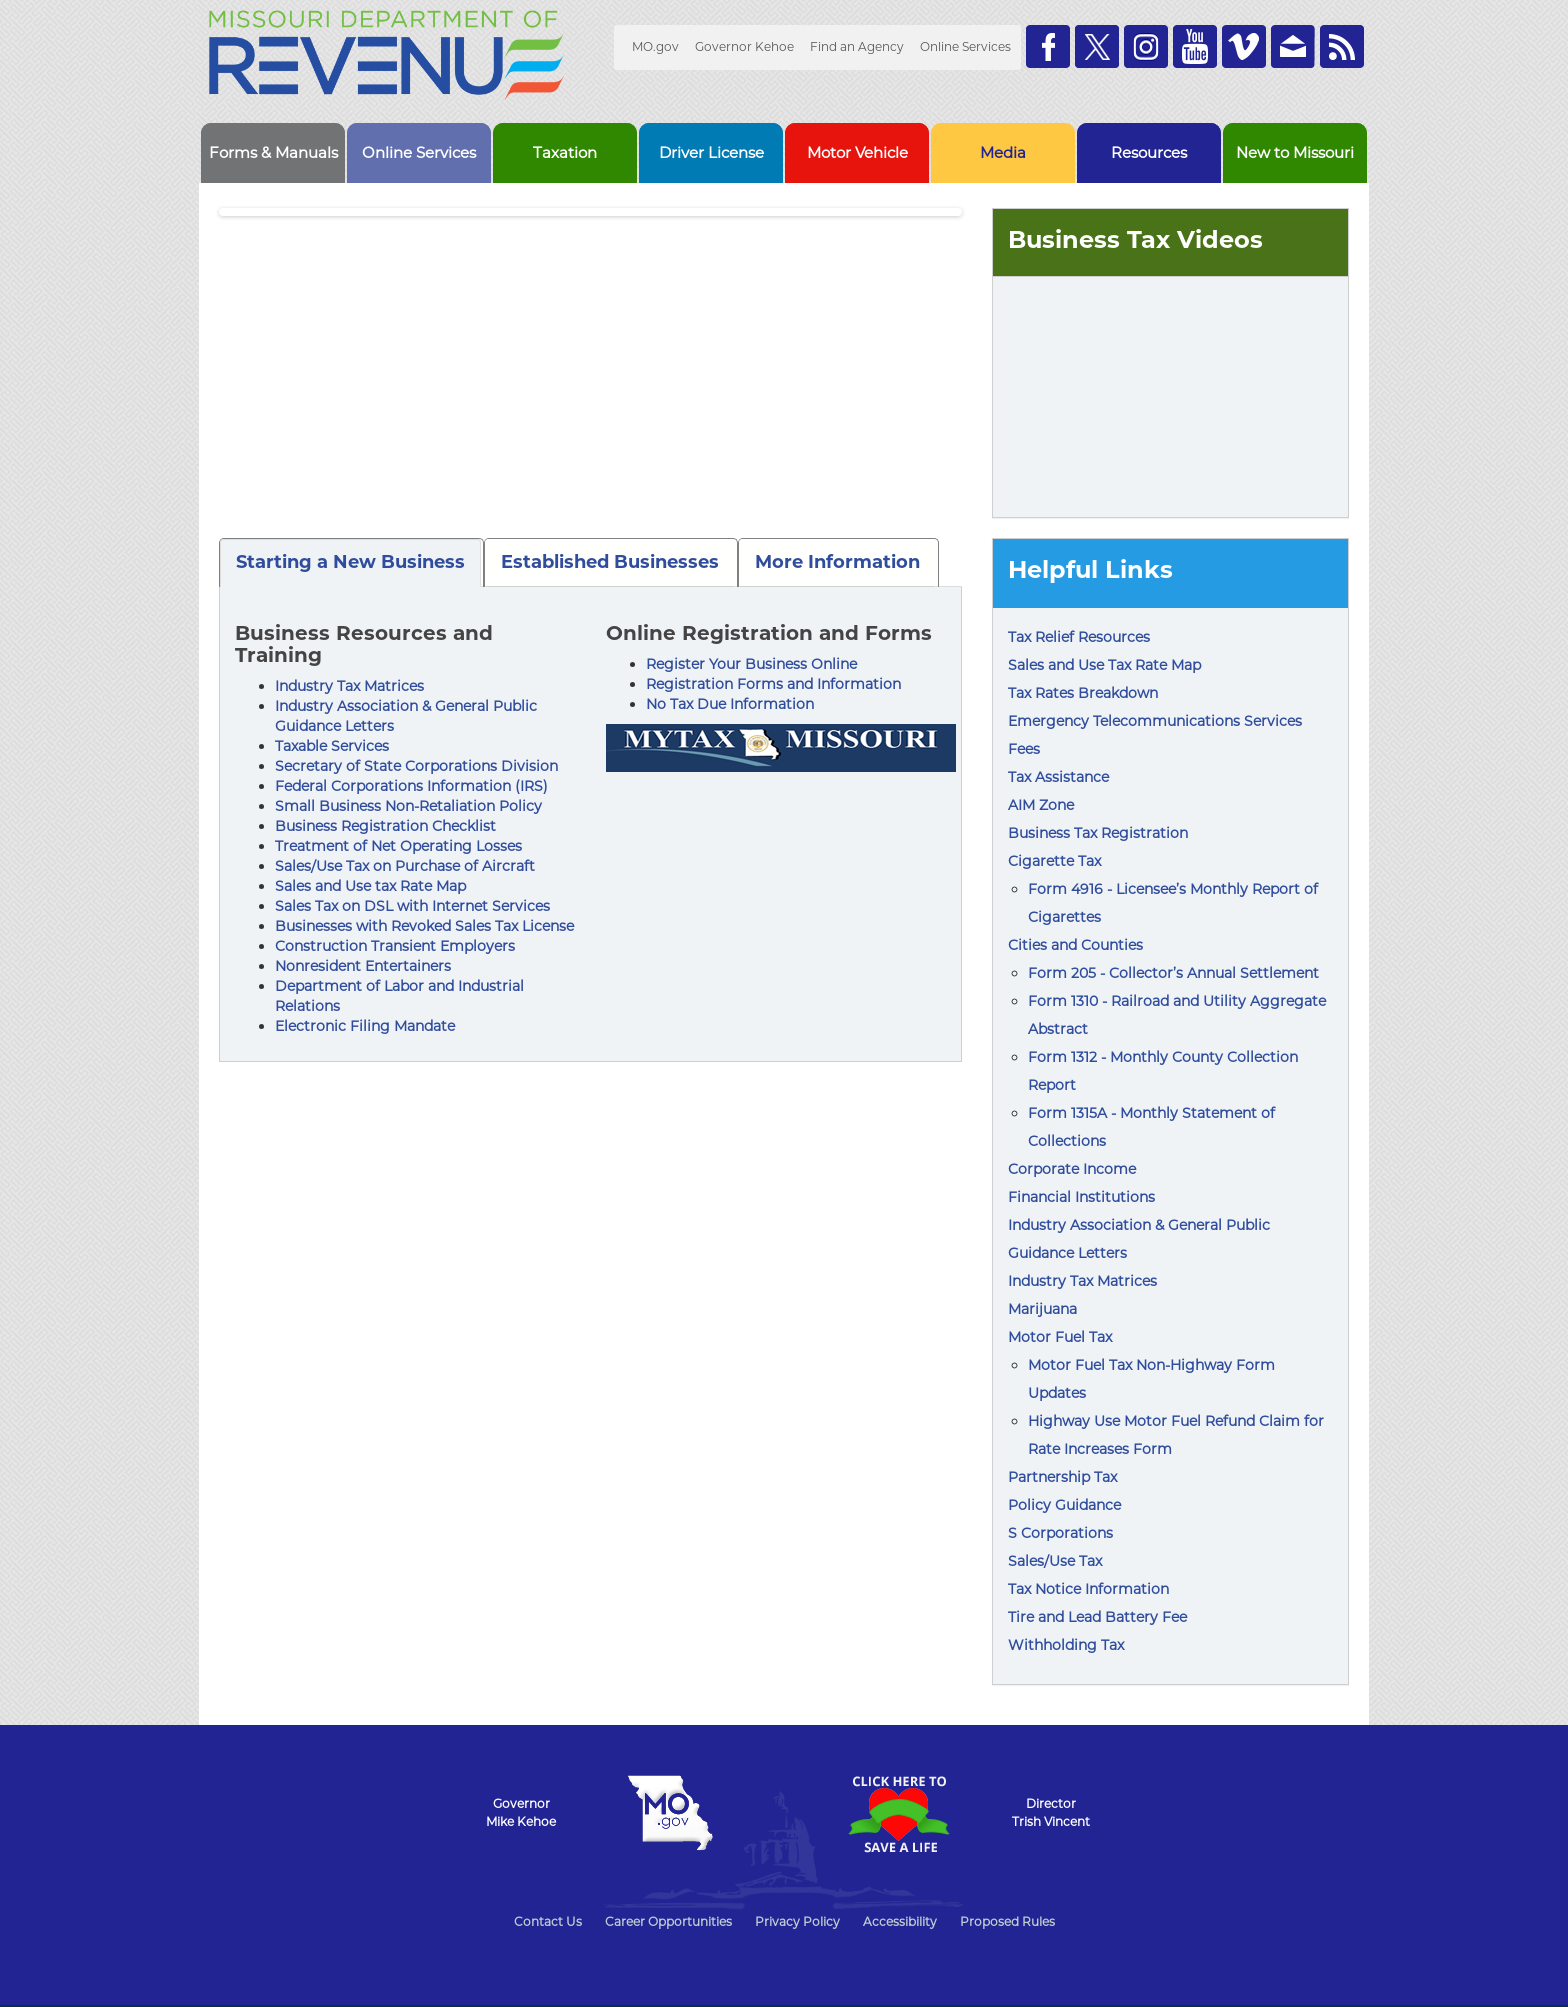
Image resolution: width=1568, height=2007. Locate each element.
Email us (1293, 46)
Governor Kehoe (744, 46)
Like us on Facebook (1048, 46)
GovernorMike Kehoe (521, 1812)
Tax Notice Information (1088, 1589)
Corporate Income (1072, 1169)
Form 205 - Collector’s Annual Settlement (1173, 973)
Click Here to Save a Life (898, 1814)
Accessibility (900, 1921)
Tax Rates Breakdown (1083, 693)
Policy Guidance (1064, 1505)
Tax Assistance (1058, 777)
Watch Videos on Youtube (1195, 46)
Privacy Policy (797, 1921)
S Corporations (1060, 1533)
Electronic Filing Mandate (365, 1026)
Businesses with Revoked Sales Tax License (424, 926)
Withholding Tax (1066, 1645)
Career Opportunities (668, 1921)
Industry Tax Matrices (349, 686)
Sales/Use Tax (1055, 1561)
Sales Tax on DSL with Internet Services (412, 906)
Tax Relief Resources (1079, 637)
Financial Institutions (1081, 1197)
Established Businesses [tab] (610, 562)
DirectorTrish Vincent (1051, 1812)
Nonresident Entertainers (363, 966)
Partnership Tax (1062, 1477)
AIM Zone (1041, 805)
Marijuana (1042, 1309)
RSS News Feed (1342, 46)
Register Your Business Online (751, 664)
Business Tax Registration (1098, 833)
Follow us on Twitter (1097, 46)
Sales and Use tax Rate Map (370, 886)
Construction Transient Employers (395, 946)
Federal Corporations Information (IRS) (411, 786)
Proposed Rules (1007, 1921)
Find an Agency (857, 46)
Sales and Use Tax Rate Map (1104, 665)
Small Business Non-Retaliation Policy (408, 806)
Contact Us (548, 1921)
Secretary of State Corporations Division (416, 766)
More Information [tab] (837, 562)
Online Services (965, 46)
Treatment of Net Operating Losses (398, 846)
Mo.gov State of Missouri (670, 1813)
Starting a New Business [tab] (350, 562)
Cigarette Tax (1054, 861)
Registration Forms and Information (773, 684)
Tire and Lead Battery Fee (1097, 1617)
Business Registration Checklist (385, 826)
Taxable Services (332, 746)
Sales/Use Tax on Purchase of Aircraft (405, 866)
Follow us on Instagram (1146, 46)
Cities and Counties (1075, 945)
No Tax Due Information (730, 704)
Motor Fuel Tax (1060, 1337)
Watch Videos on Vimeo (1244, 46)
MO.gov (655, 46)
